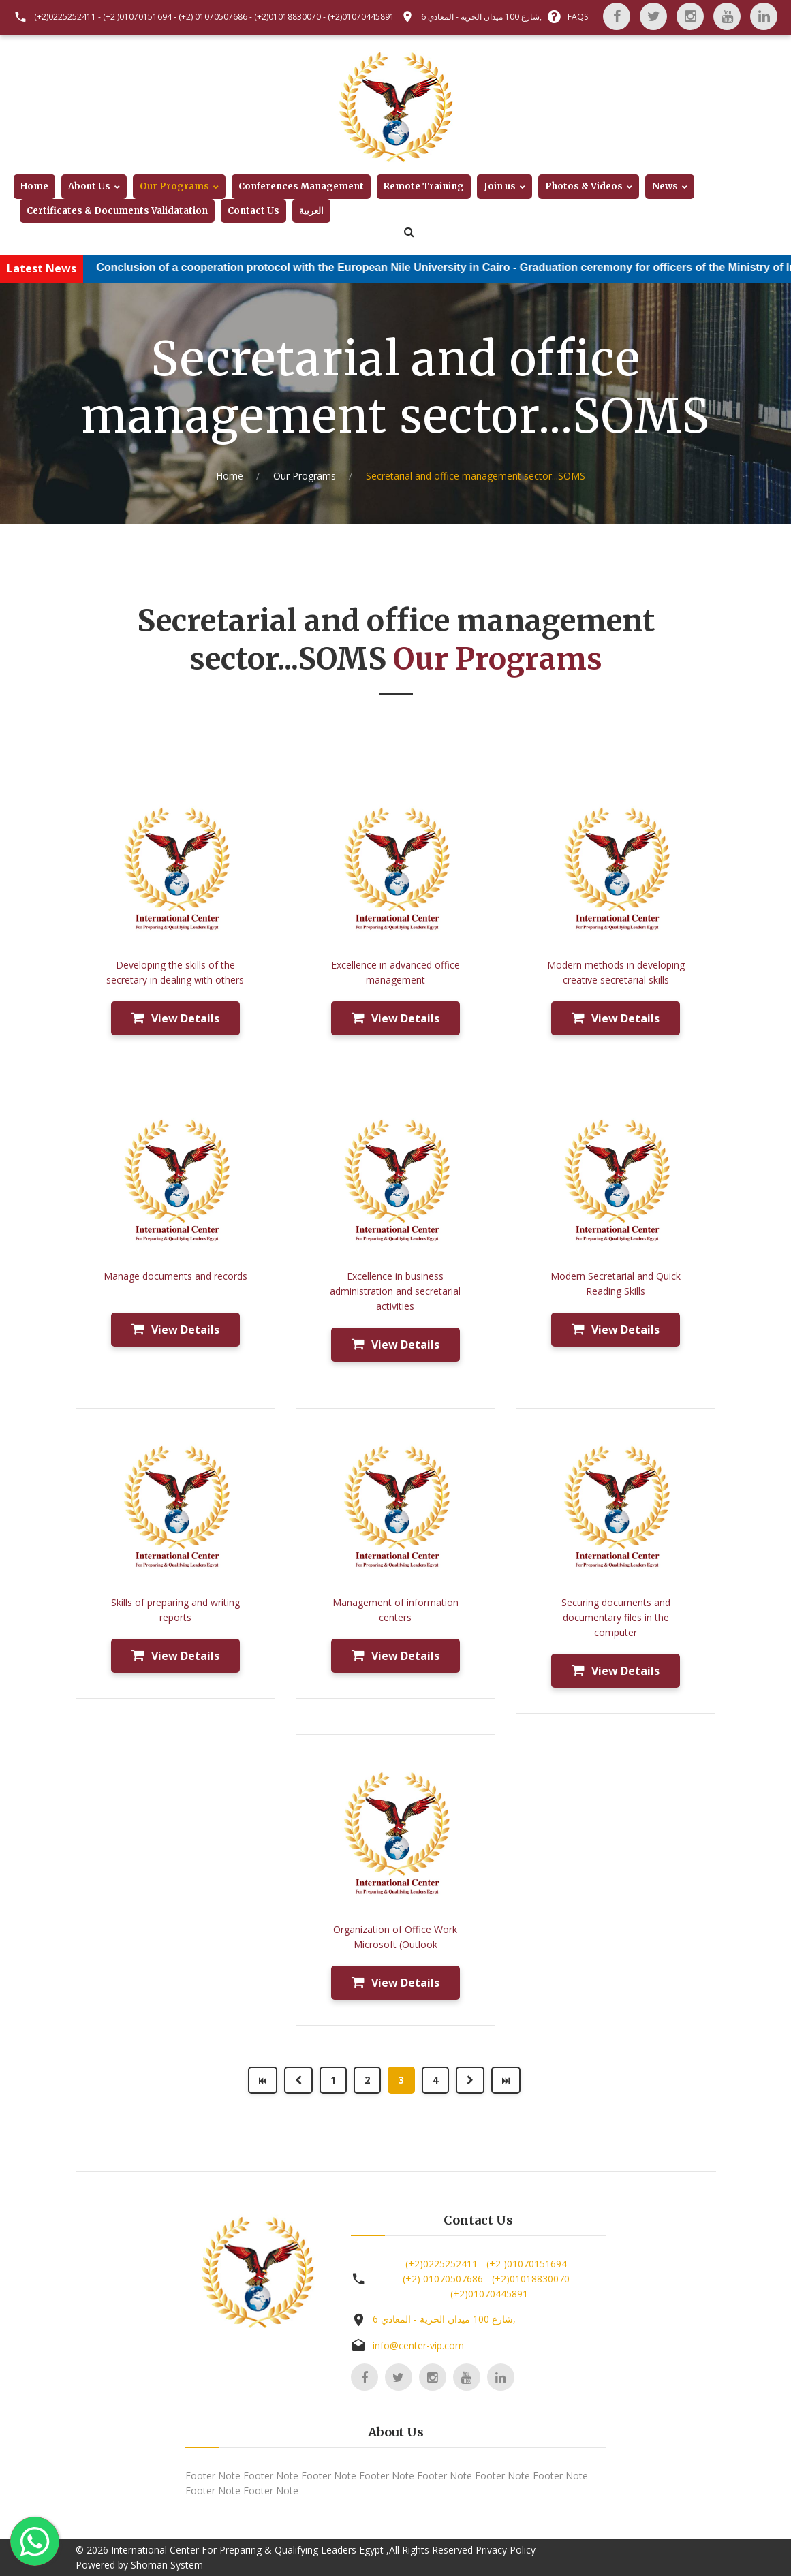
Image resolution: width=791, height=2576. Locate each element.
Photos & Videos (584, 186)
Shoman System (167, 2564)
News (665, 186)
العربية (311, 211)
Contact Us (253, 211)
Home (34, 186)
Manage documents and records (175, 1276)
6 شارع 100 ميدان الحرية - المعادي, (481, 16)
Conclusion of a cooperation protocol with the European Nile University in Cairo (324, 267)
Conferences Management (301, 186)
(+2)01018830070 (287, 16)
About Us (89, 186)
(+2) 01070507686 (213, 16)
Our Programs (174, 186)
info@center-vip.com (418, 2345)
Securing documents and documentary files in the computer (615, 1617)
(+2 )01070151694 (137, 16)
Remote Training (424, 186)
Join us (500, 186)
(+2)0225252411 (65, 16)
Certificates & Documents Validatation (117, 211)
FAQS (578, 16)
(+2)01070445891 (361, 16)
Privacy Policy (506, 2549)
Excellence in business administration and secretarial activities (395, 1291)
